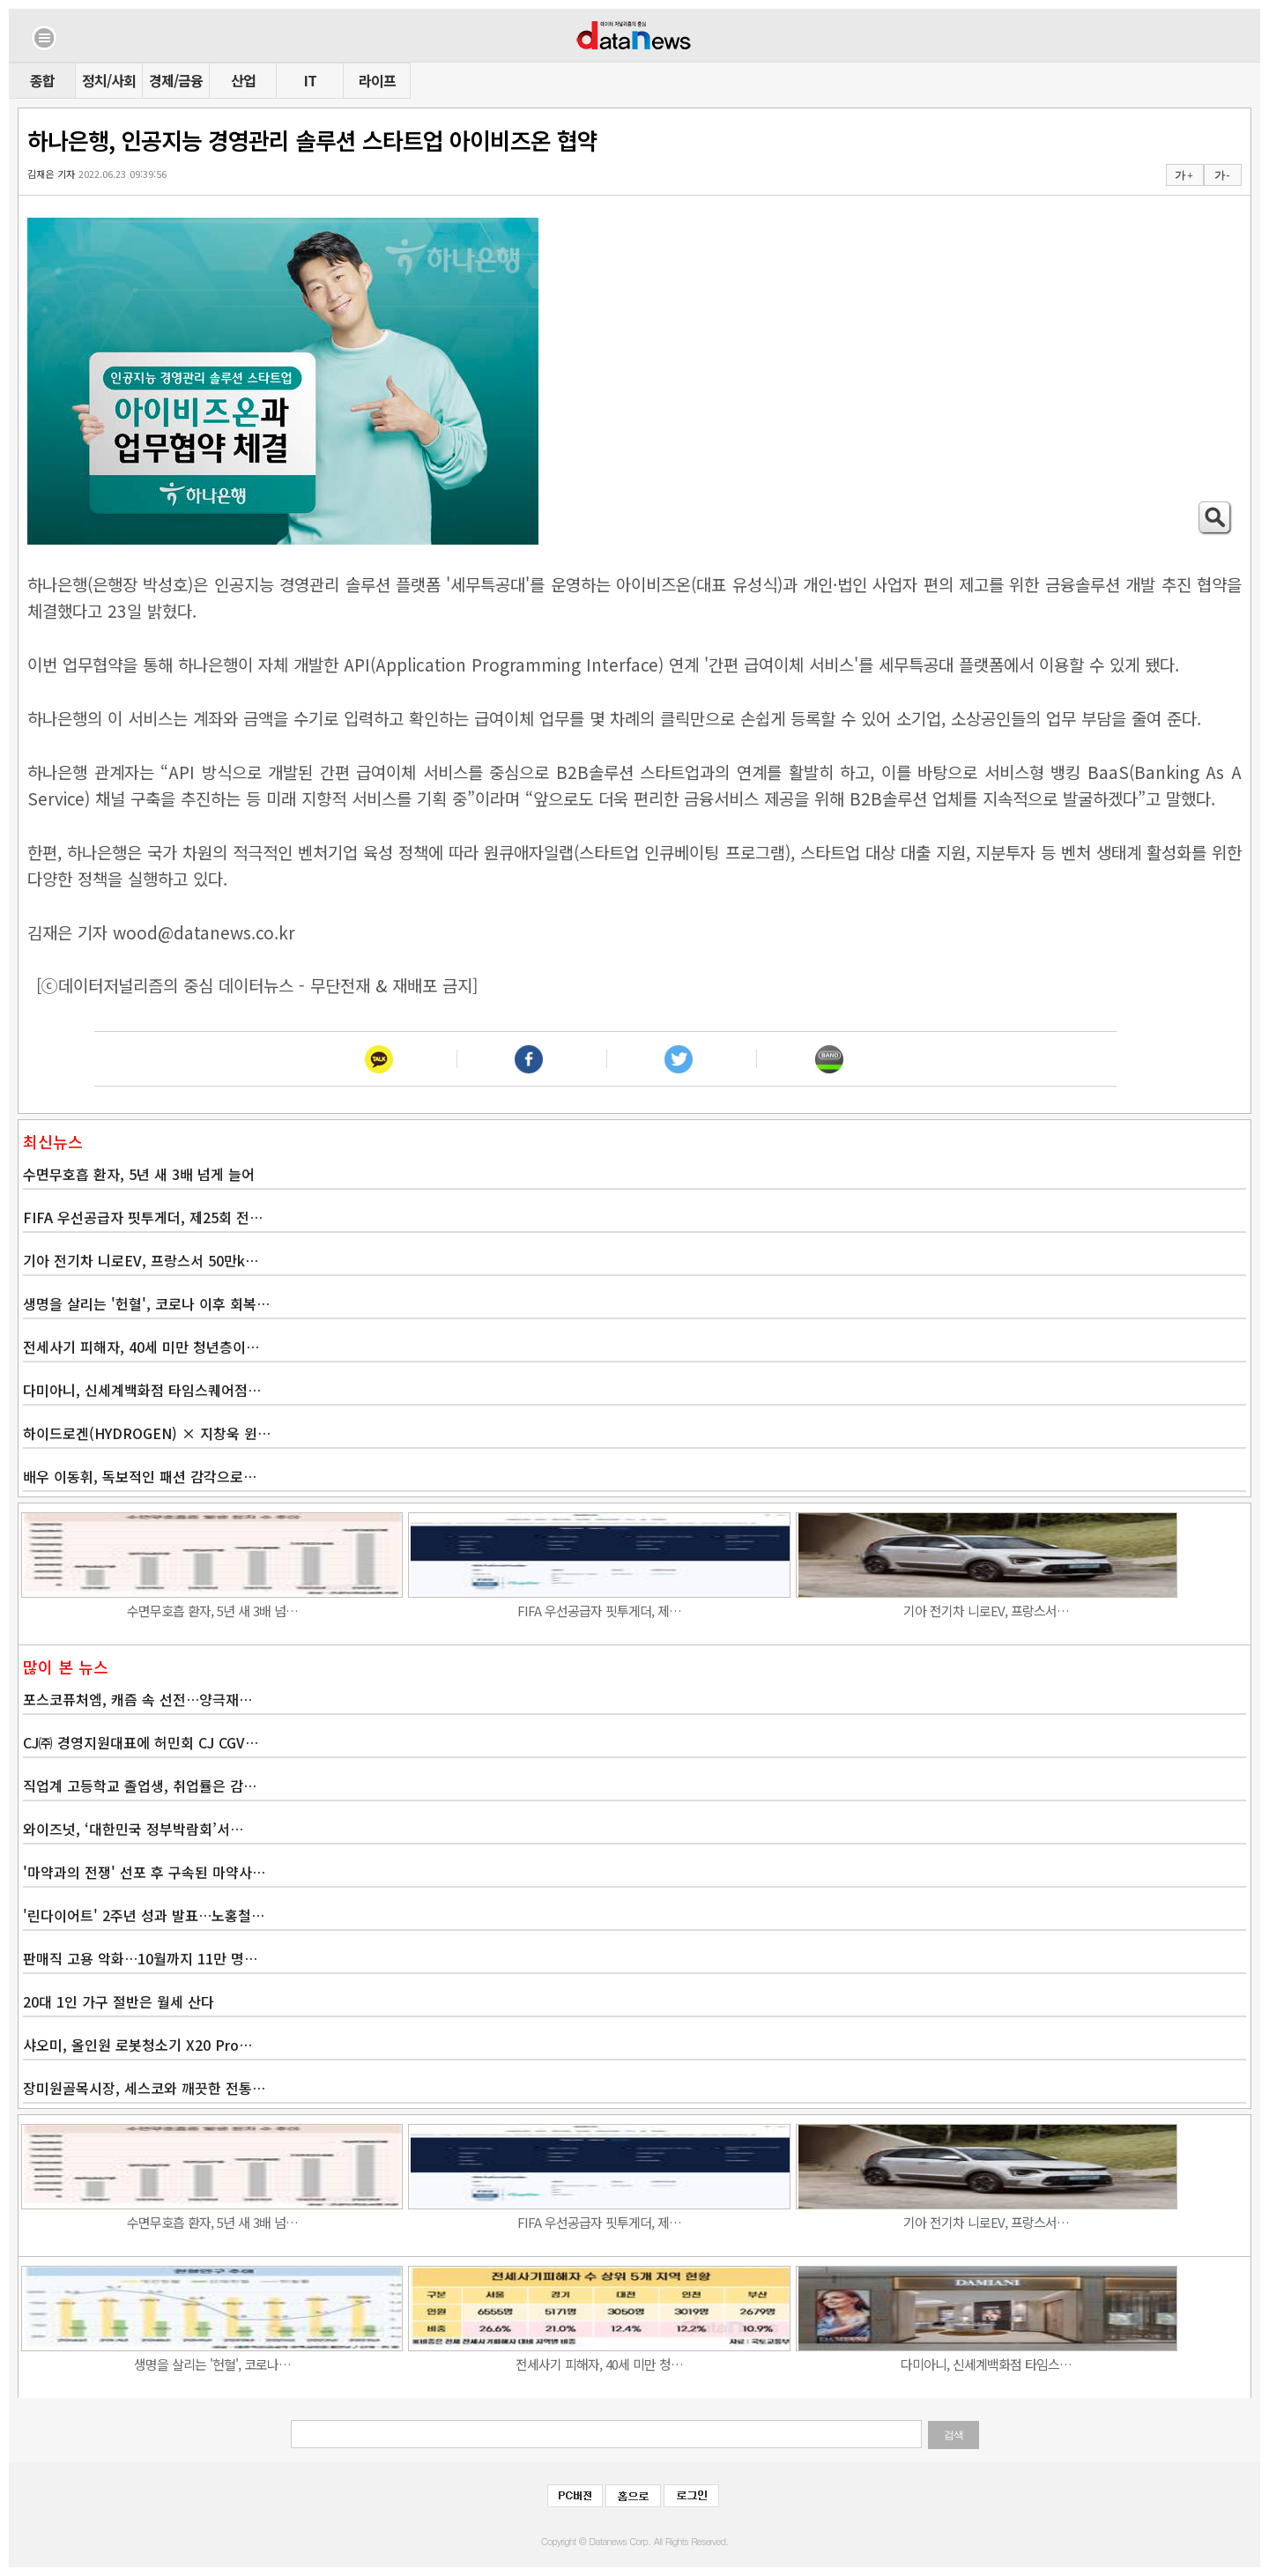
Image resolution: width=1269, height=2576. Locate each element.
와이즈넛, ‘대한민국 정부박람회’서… (133, 1828)
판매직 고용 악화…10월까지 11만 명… (140, 1958)
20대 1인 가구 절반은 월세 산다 (118, 2001)
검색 (953, 2435)
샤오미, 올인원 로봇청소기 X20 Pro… (137, 2044)
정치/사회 (109, 80)
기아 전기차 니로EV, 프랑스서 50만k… (140, 1260)
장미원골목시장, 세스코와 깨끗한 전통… (144, 2087)
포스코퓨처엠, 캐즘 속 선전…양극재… (137, 1699)
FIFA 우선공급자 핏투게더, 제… (599, 1610)
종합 (42, 80)
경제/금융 (176, 80)
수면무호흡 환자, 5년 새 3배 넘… (212, 1610)
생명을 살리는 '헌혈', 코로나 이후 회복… (146, 1303)
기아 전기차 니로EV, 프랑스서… (986, 1610)
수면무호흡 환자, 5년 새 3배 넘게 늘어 (139, 1173)
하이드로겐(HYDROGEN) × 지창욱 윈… (147, 1433)
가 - (1221, 175)
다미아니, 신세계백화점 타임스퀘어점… (142, 1389)
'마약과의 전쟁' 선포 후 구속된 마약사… (144, 1871)
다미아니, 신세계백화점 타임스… (986, 2364)
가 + (1183, 175)
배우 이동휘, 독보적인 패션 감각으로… (139, 1476)
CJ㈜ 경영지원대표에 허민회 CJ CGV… (140, 1742)
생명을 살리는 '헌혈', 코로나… (212, 2364)
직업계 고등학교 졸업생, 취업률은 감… (139, 1785)
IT (310, 80)
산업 (243, 80)
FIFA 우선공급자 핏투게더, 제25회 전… (143, 1217)
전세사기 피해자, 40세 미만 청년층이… (141, 1346)
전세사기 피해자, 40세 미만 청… (599, 2364)
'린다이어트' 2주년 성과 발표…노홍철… (143, 1915)
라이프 (377, 80)
